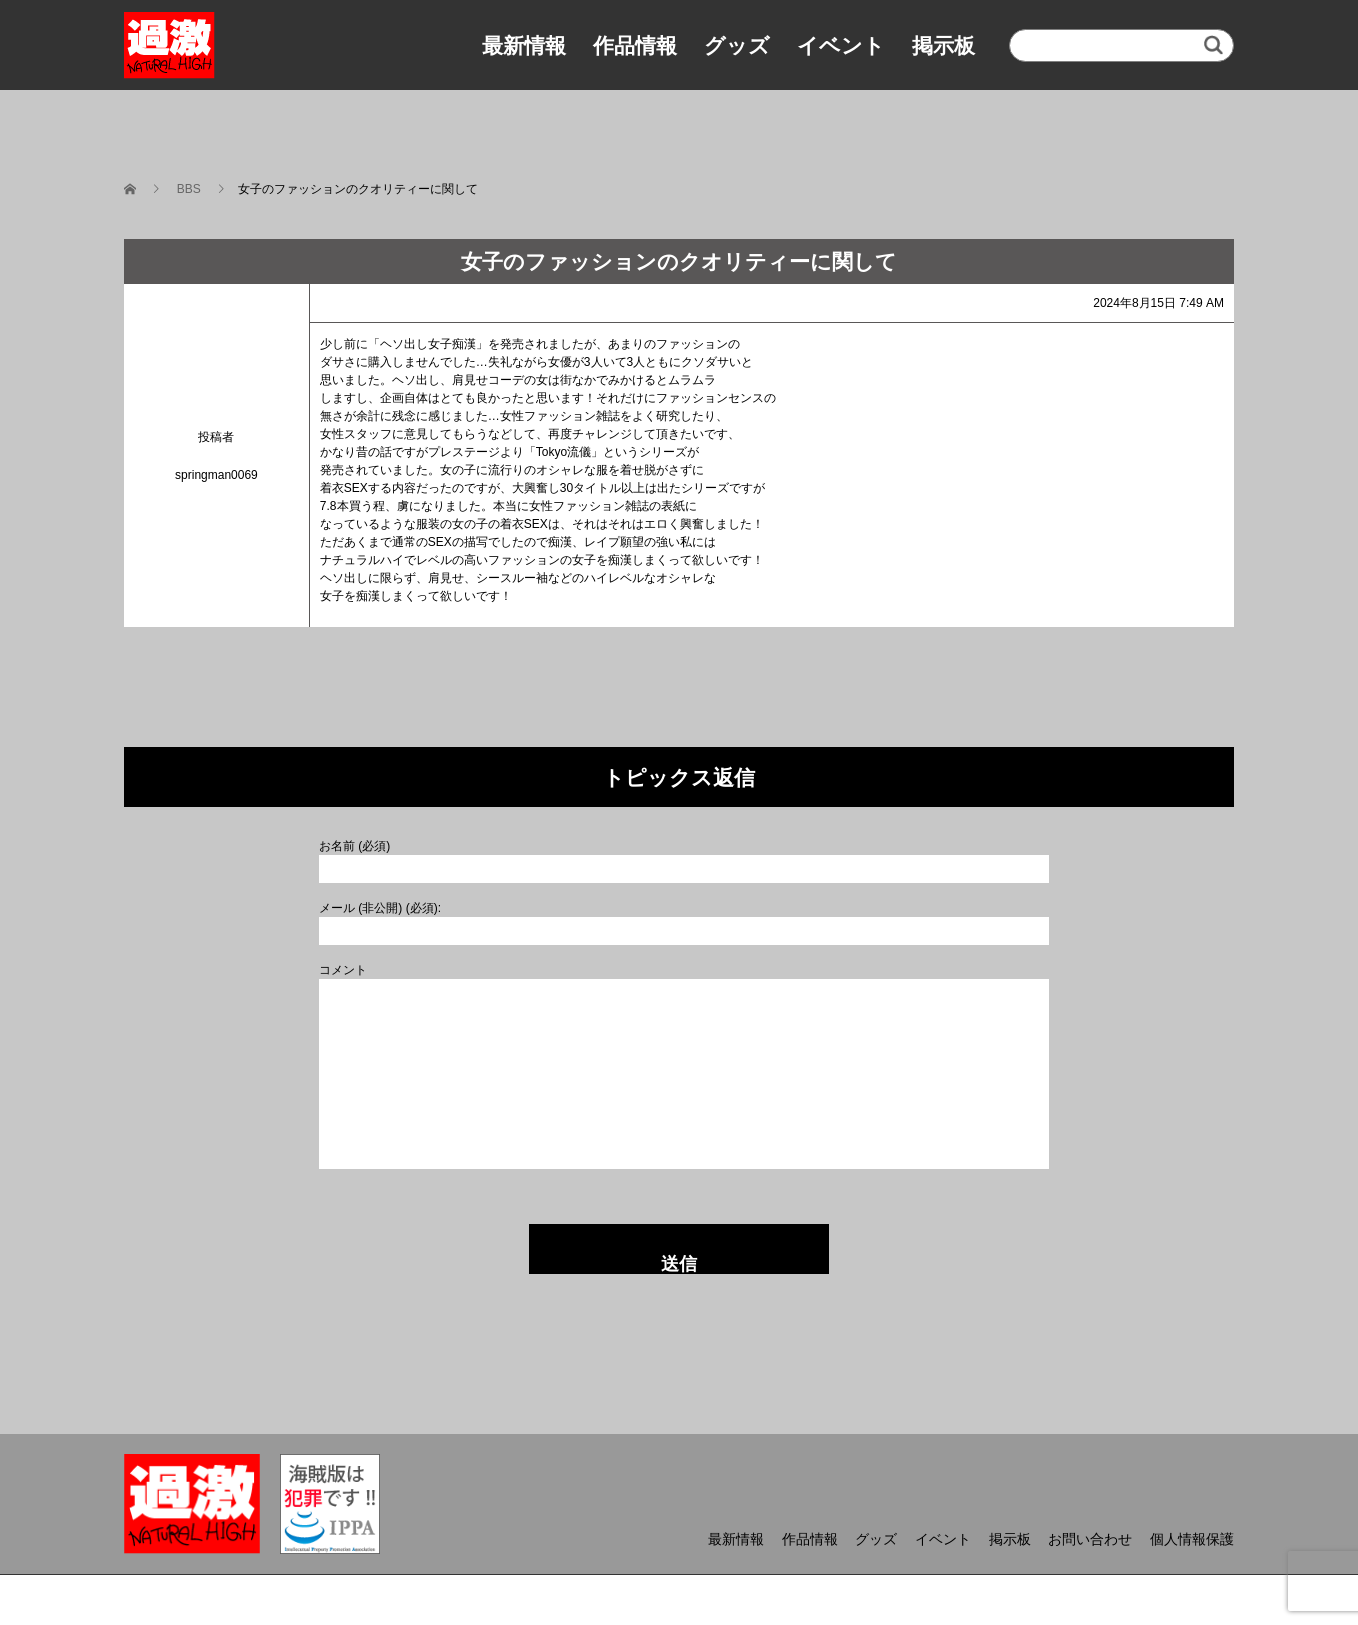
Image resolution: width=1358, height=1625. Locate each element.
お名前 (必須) (354, 846)
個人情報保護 (1192, 1539)
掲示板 (943, 45)
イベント (841, 45)
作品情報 (635, 45)
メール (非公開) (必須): (380, 908)
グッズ (737, 45)
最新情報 (524, 45)
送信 (679, 1264)
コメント (343, 970)
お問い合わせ (1090, 1539)
